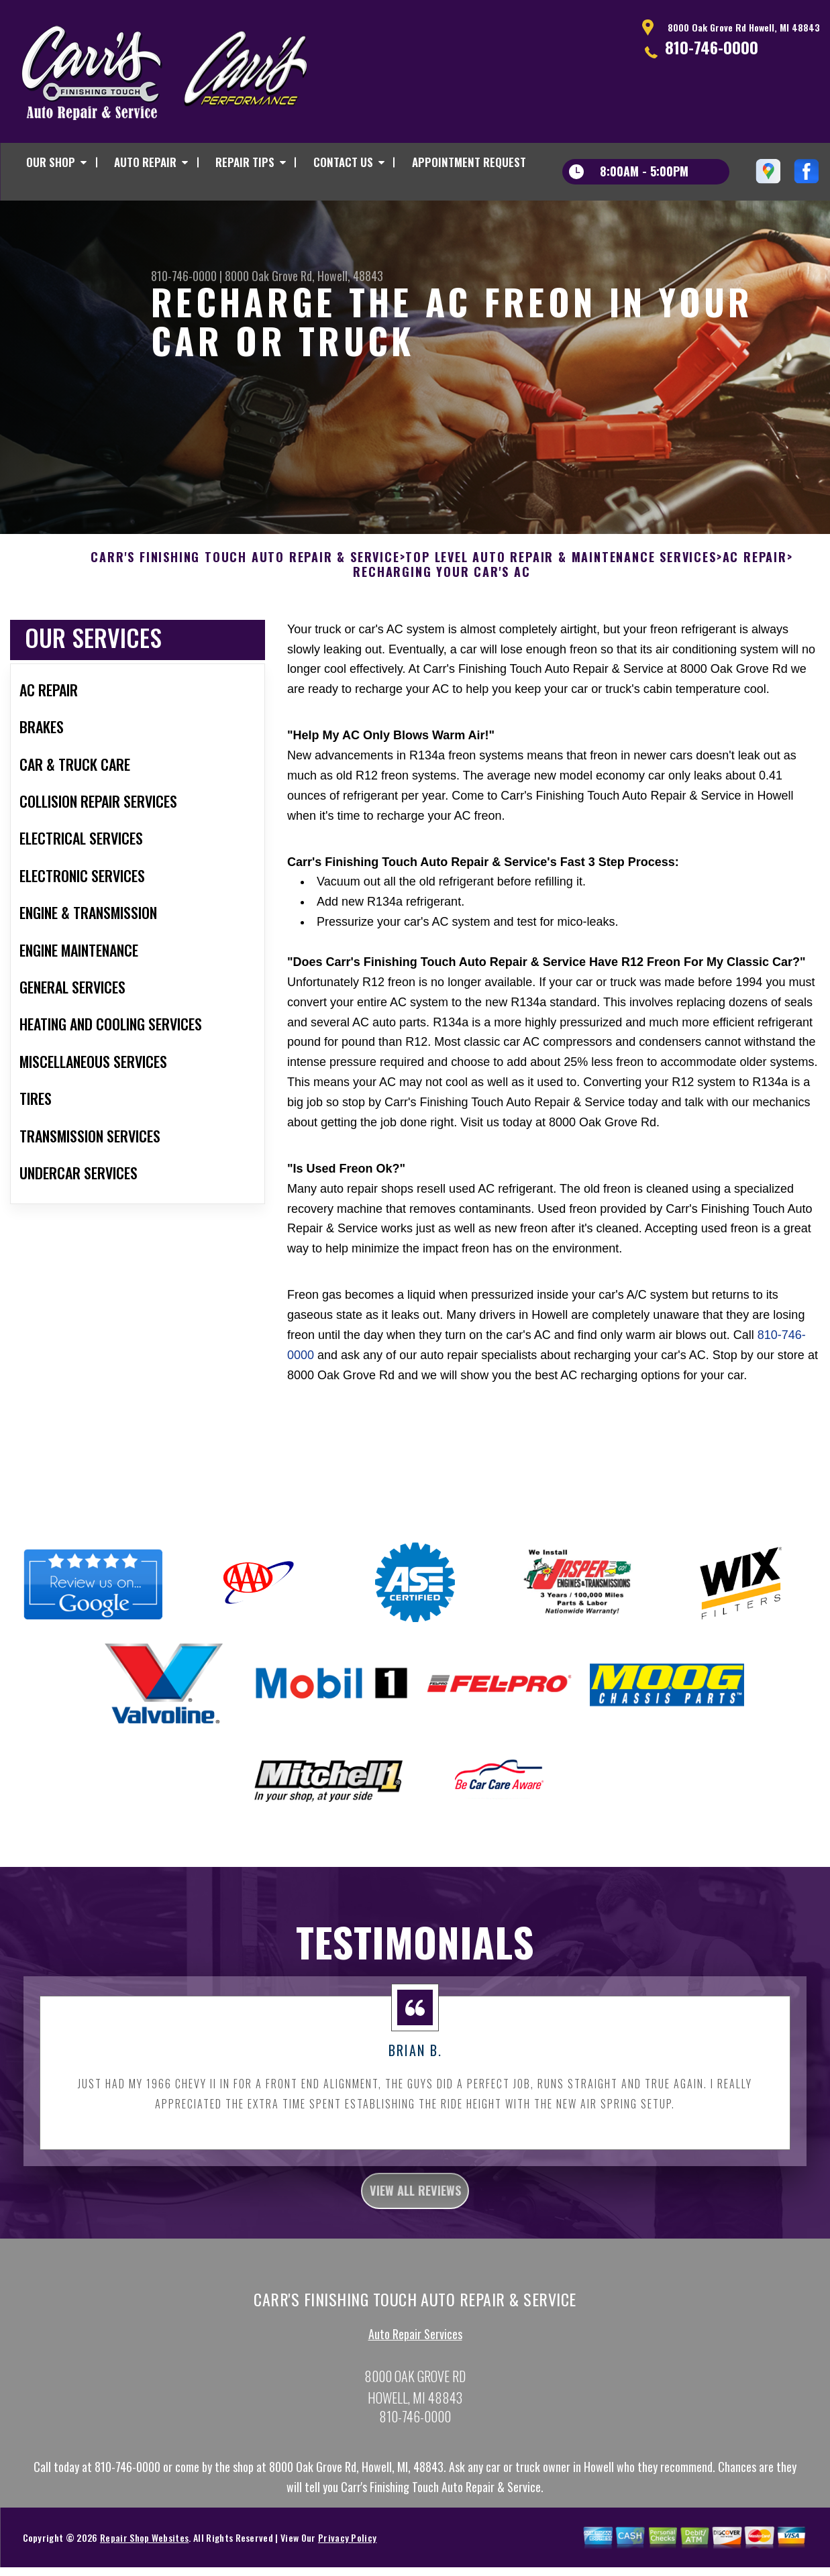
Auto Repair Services (415, 2407)
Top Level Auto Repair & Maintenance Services (560, 623)
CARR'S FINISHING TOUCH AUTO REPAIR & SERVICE (245, 623)
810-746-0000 (711, 47)
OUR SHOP (50, 162)
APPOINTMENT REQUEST (469, 162)
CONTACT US (343, 162)
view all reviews (415, 2260)
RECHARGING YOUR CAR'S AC (441, 637)
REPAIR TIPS (244, 162)
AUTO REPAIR (145, 162)
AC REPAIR (755, 623)
